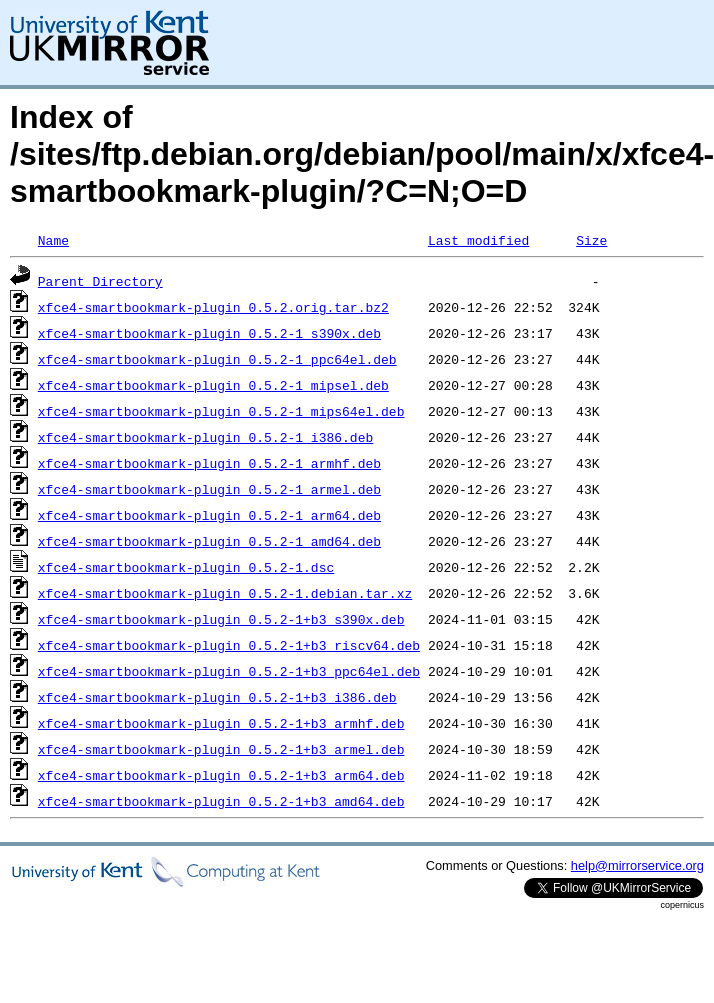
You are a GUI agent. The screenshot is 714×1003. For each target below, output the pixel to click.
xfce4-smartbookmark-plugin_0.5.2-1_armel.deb (209, 489)
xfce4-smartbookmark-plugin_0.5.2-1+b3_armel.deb (221, 749)
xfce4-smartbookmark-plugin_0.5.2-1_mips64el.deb (221, 411)
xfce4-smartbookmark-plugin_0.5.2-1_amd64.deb (209, 541)
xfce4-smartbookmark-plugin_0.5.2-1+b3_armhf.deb (221, 723)
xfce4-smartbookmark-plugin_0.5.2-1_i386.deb (205, 437)
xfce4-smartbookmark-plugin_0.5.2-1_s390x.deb (209, 333)
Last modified (478, 240)
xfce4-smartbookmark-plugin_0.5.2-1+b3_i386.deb (217, 697)
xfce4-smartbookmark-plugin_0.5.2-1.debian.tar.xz (225, 593)
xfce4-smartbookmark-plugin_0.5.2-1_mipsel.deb (213, 385)
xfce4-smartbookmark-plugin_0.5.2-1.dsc (186, 567)
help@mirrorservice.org (637, 865)
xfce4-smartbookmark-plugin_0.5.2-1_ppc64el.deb (217, 359)
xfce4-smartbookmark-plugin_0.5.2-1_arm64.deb (209, 515)
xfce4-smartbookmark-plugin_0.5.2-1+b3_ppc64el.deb (229, 671)
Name (53, 240)
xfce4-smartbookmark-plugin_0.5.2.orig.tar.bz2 (213, 307)
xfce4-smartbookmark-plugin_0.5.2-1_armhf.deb (209, 463)
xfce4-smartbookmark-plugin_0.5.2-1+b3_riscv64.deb (229, 645)
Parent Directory (100, 281)
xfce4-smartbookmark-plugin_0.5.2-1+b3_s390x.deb (221, 619)
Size (591, 240)
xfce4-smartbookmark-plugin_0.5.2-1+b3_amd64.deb (221, 801)
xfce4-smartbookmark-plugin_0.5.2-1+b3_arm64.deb (221, 775)
